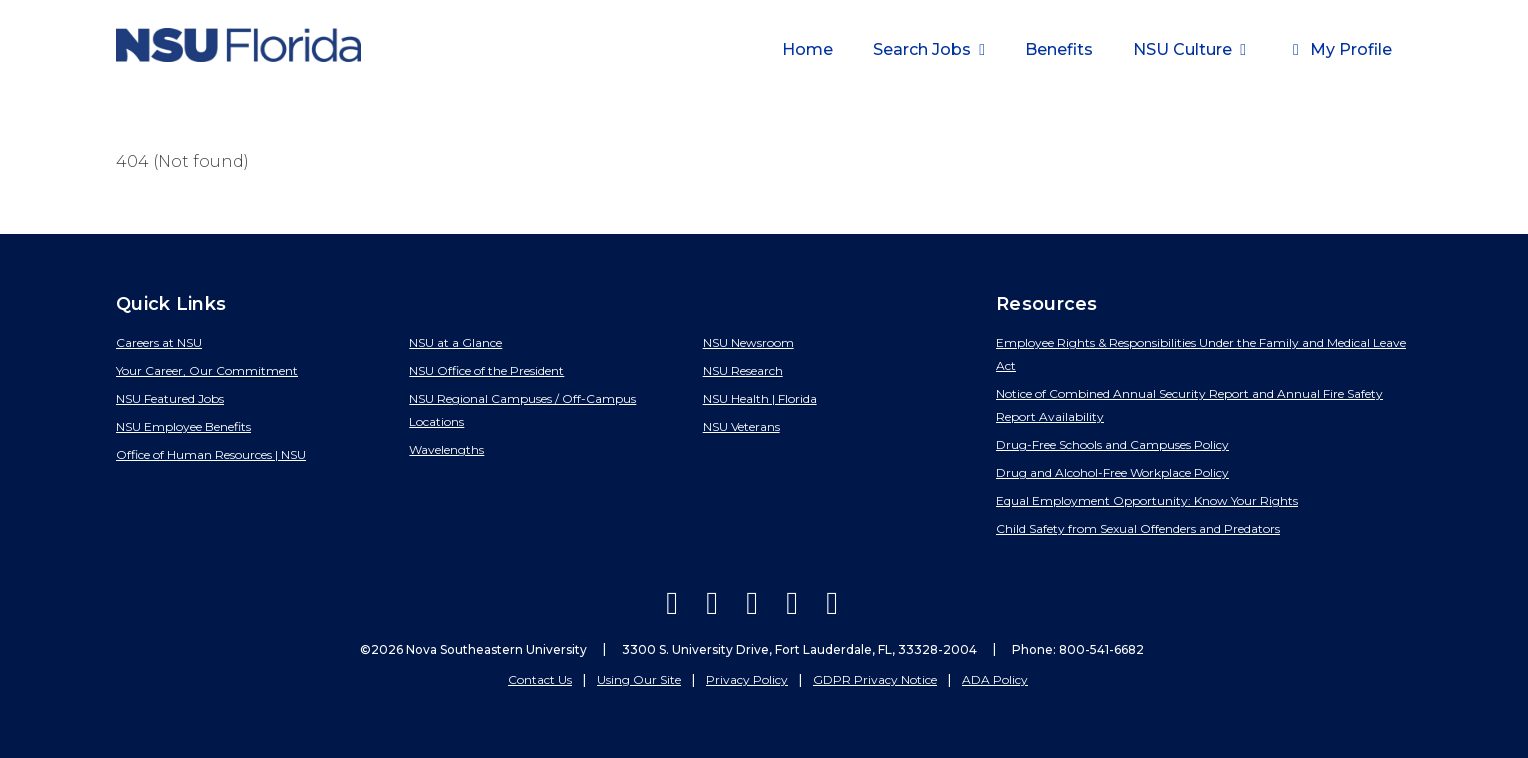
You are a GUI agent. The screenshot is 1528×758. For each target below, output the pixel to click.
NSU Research (743, 370)
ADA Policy (995, 679)
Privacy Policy (747, 679)
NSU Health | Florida (760, 398)
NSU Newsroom (748, 342)
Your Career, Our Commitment (207, 370)
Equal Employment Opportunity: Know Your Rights (1147, 500)
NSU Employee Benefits (183, 426)
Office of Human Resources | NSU (211, 454)
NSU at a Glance (455, 342)
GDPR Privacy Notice (875, 679)
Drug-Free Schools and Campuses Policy (1112, 444)
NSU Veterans (741, 426)
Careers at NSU (159, 342)
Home (807, 49)
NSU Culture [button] (1184, 49)
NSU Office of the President (486, 370)
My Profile (1339, 49)
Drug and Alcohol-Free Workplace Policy (1112, 472)
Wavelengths (446, 449)
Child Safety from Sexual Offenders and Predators (1138, 528)
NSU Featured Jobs (170, 398)
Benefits (1059, 49)
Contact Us (540, 679)
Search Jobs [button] (924, 49)
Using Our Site (639, 679)
